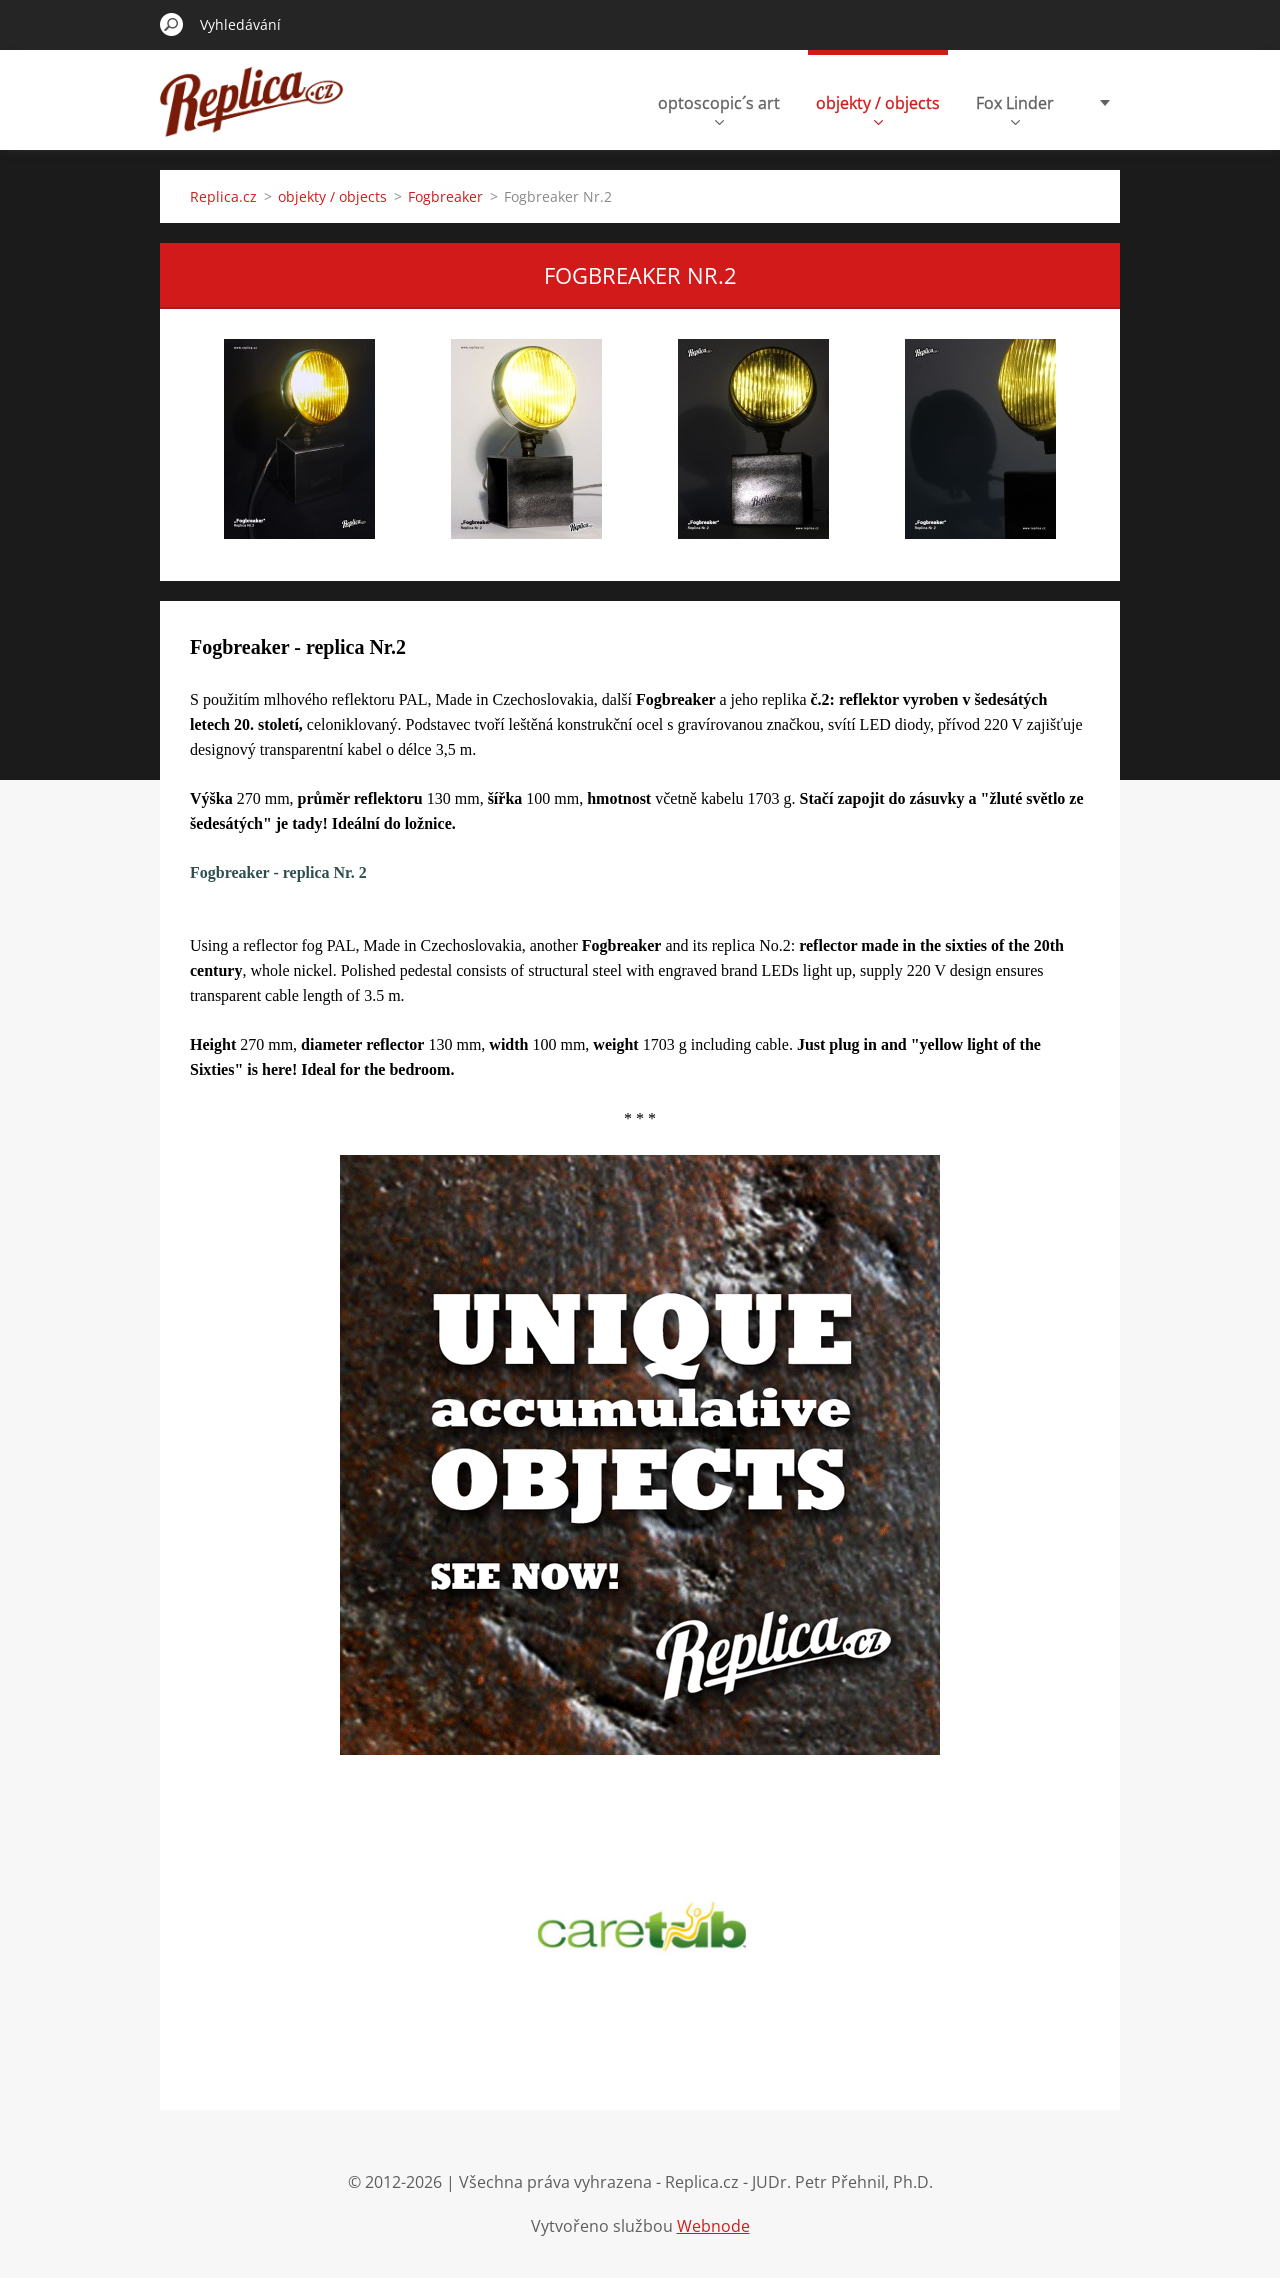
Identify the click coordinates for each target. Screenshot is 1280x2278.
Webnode (713, 2226)
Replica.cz (223, 196)
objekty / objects (878, 108)
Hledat (172, 24)
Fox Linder (1015, 108)
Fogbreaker (445, 196)
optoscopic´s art (719, 108)
